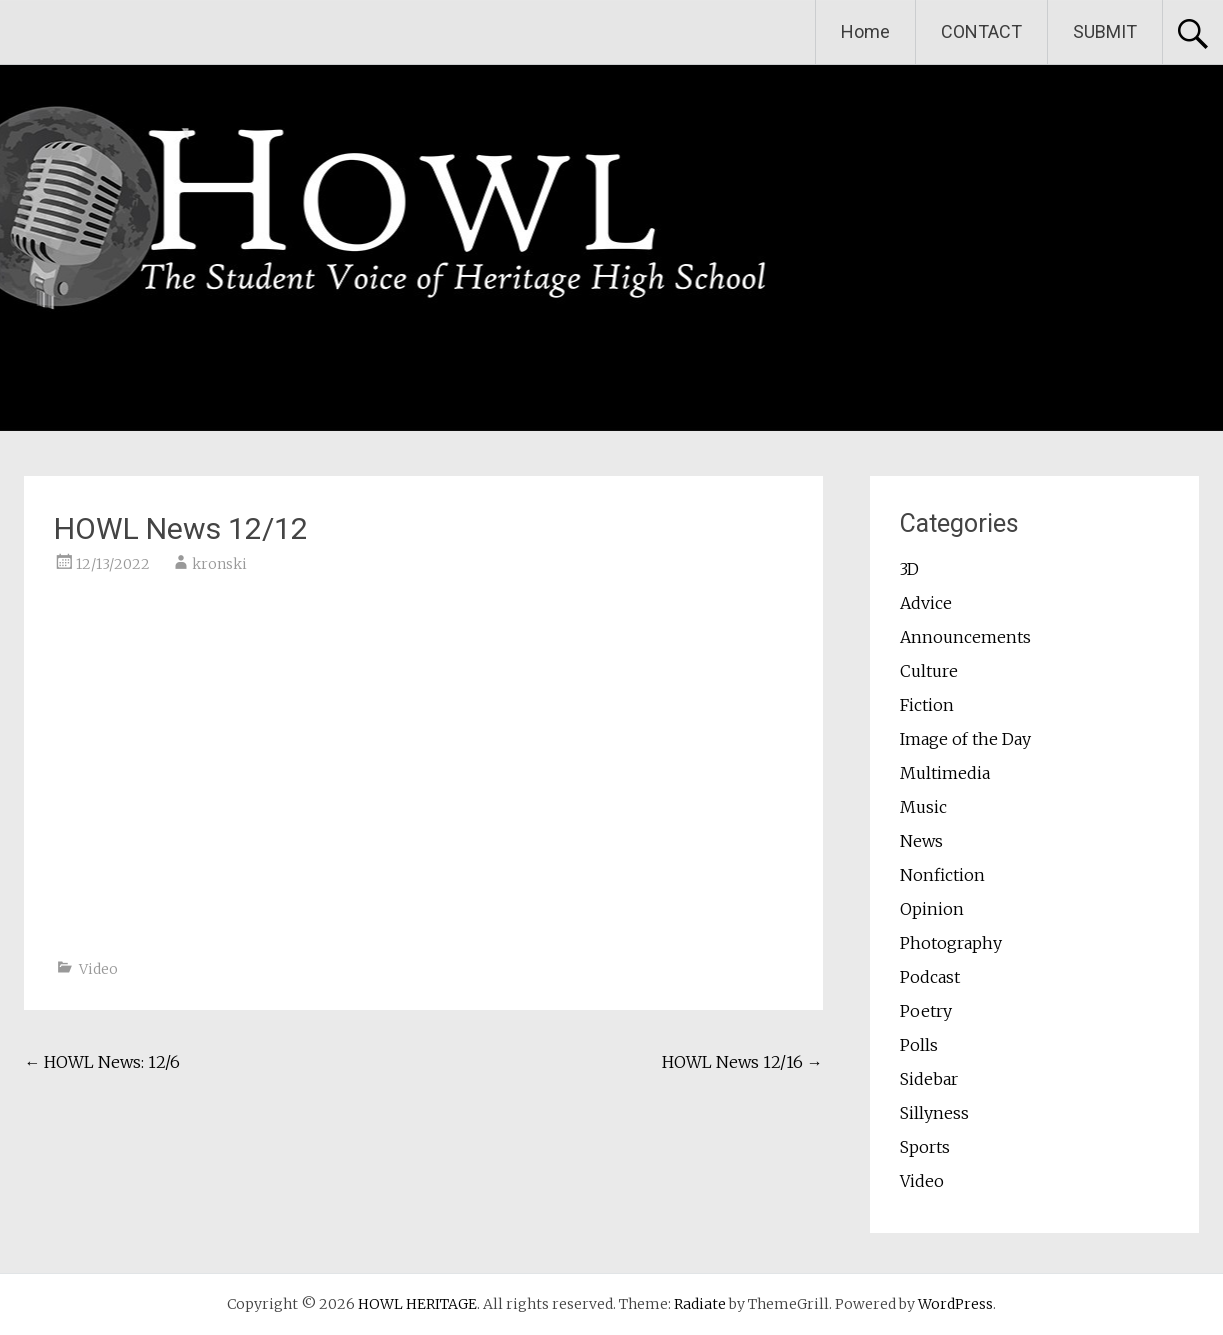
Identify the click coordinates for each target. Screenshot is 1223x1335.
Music (923, 807)
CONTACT (981, 31)
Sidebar (929, 1079)
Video (98, 969)
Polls (919, 1045)
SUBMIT (1105, 31)
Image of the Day (965, 739)
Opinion (932, 909)
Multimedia (945, 773)
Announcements (965, 637)
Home (865, 31)
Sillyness (934, 1113)
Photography (951, 943)
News (921, 841)
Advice (926, 603)
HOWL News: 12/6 (102, 1062)
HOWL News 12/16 (742, 1062)
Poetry (926, 1011)
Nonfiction (942, 875)
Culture (929, 671)
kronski (219, 564)
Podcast (930, 977)
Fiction (927, 705)
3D (909, 569)
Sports (925, 1147)
